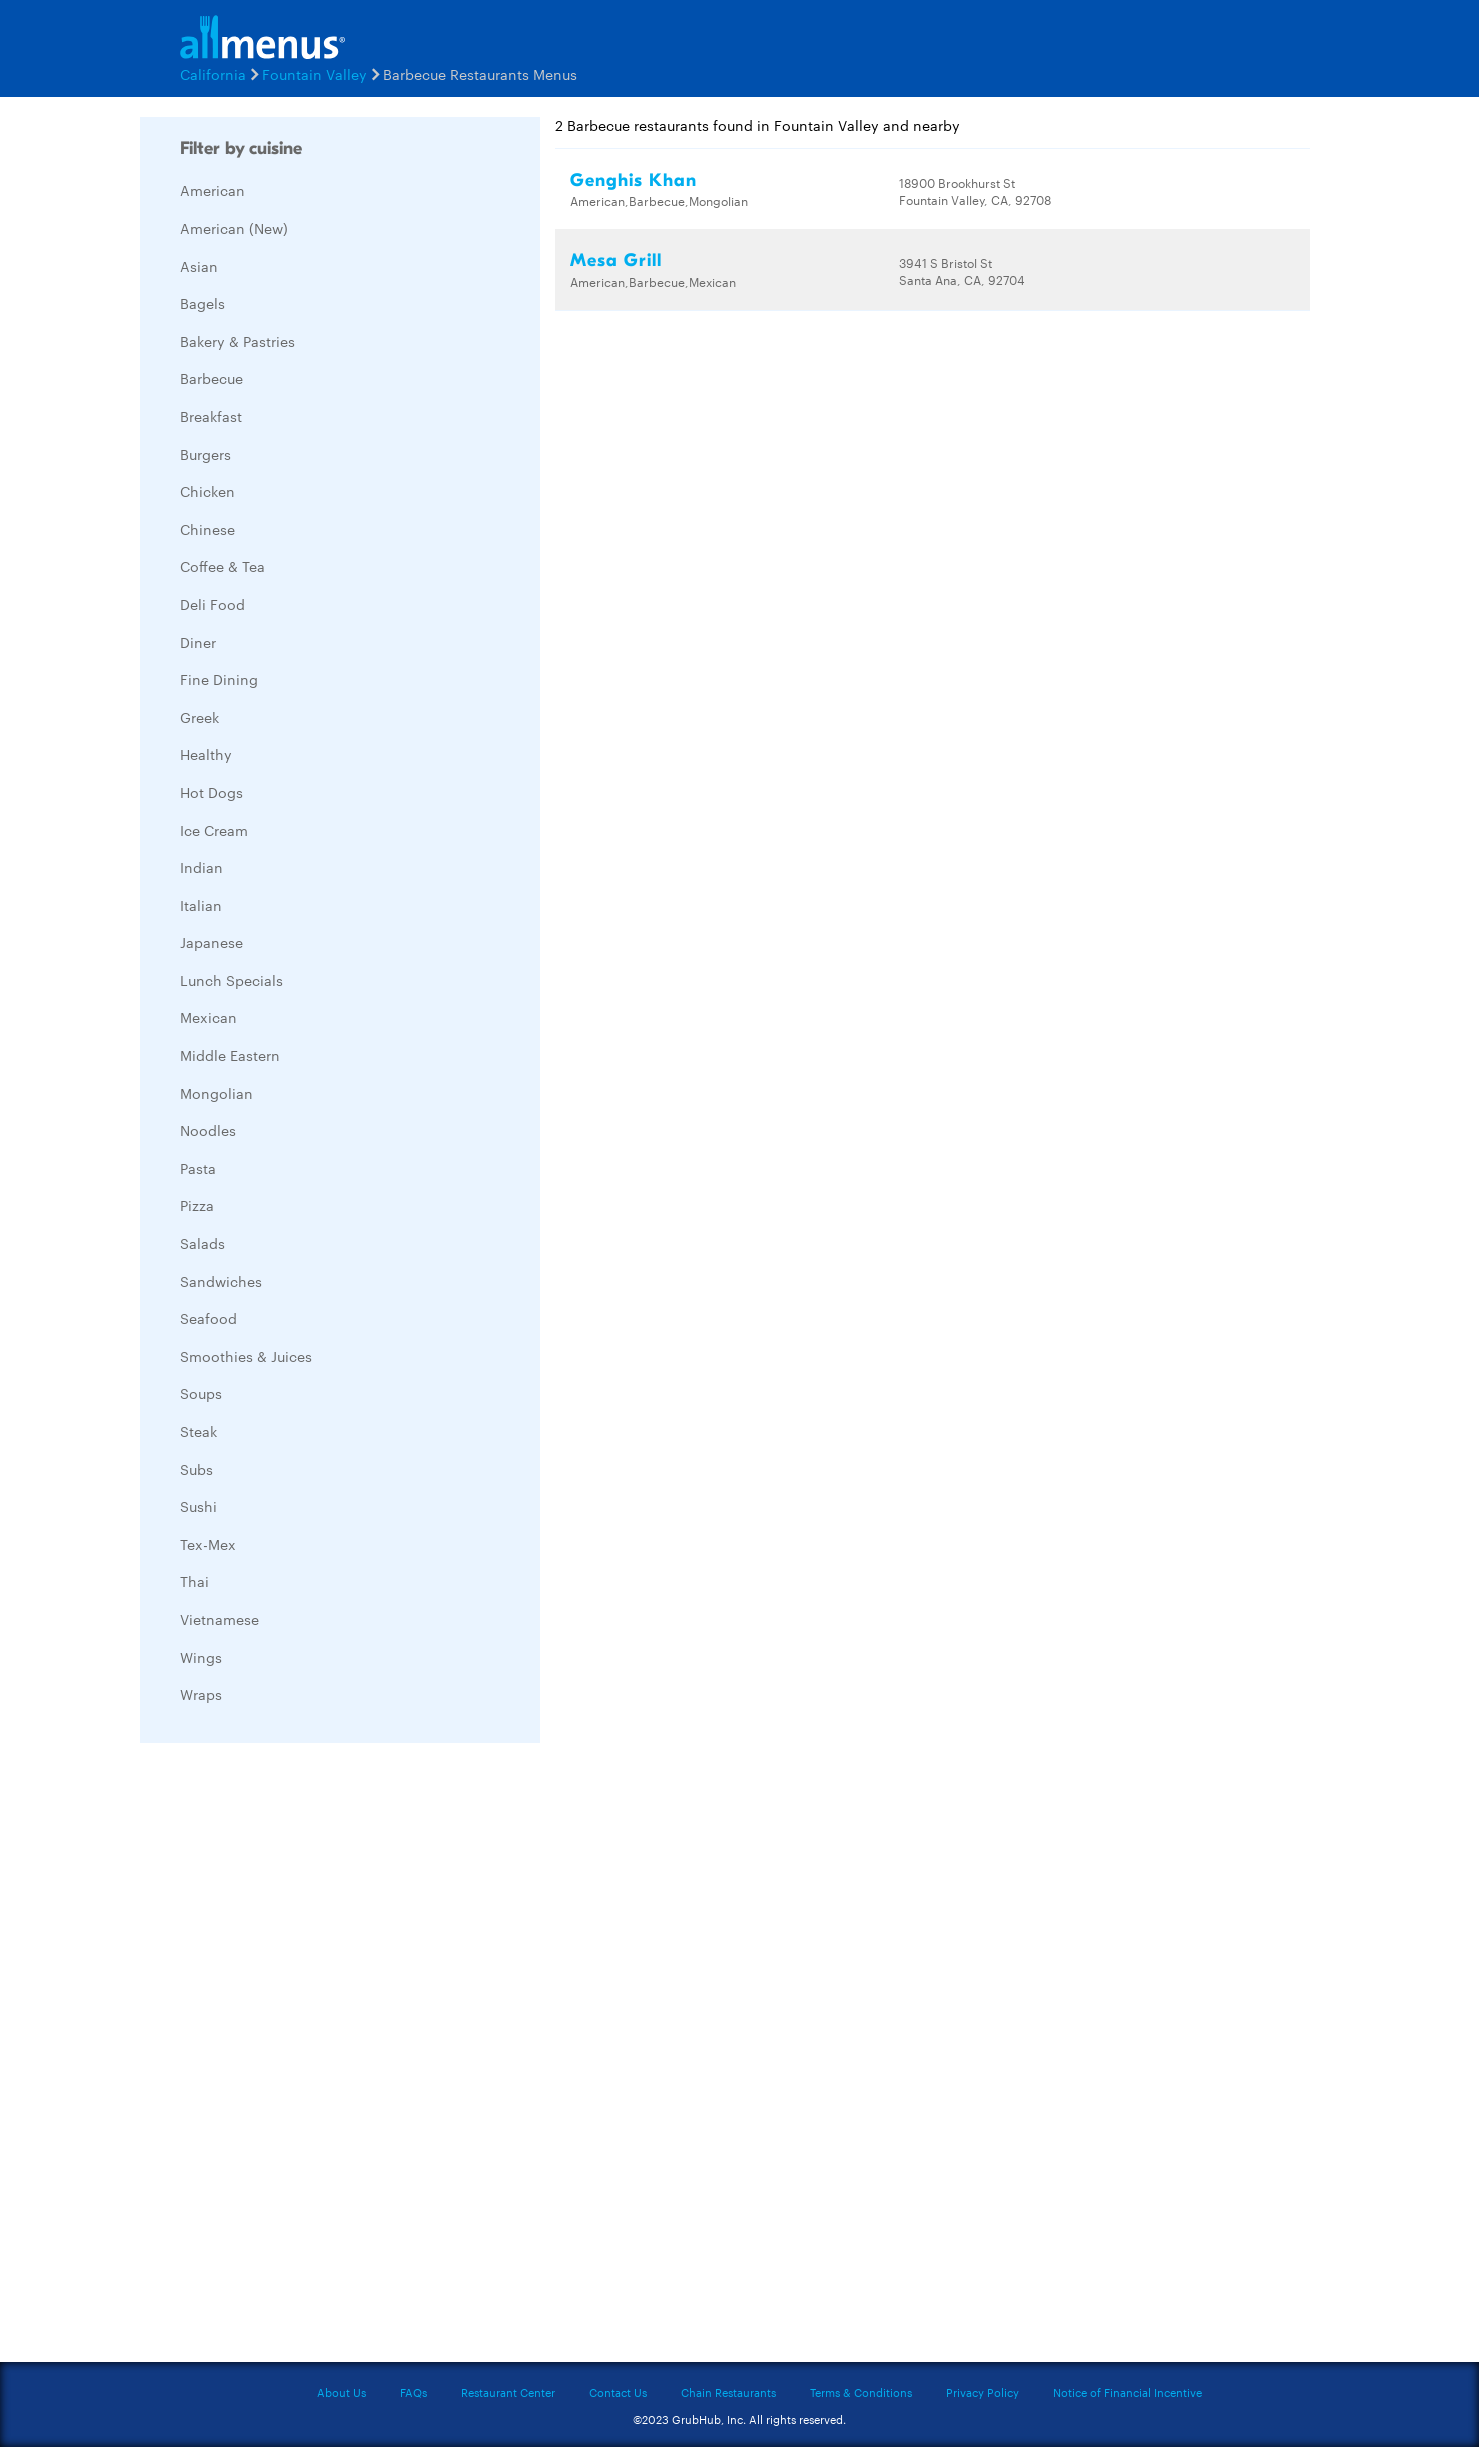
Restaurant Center (508, 2392)
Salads (202, 1243)
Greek (199, 717)
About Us (341, 2392)
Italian (201, 905)
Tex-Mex (208, 1544)
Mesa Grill (616, 260)
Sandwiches (221, 1281)
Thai (194, 1581)
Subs (196, 1469)
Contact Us (618, 2392)
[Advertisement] (290, 2058)
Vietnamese (219, 1619)
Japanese (211, 942)
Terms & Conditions (861, 2392)
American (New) (234, 228)
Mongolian (216, 1093)
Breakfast (211, 416)
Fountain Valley (314, 74)
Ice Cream (214, 830)
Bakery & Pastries (237, 341)
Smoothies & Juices (246, 1356)
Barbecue (211, 378)
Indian (201, 867)
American (212, 190)
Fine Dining (219, 679)
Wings (201, 1657)
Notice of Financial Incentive (1127, 2392)
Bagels (202, 303)
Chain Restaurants (728, 2392)
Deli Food (212, 604)
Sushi (198, 1506)
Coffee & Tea (222, 566)
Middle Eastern (230, 1055)
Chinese (207, 529)
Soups (201, 1393)
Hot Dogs (211, 792)
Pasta (198, 1168)
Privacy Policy (982, 2392)
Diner (198, 642)
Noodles (208, 1130)
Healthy (206, 754)
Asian (199, 266)
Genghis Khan (633, 180)
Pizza (197, 1205)
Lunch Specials (231, 980)
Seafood (208, 1318)
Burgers (205, 454)
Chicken (207, 491)
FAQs (413, 2392)
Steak (198, 1431)
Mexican (208, 1017)
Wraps (201, 1694)
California (213, 74)
